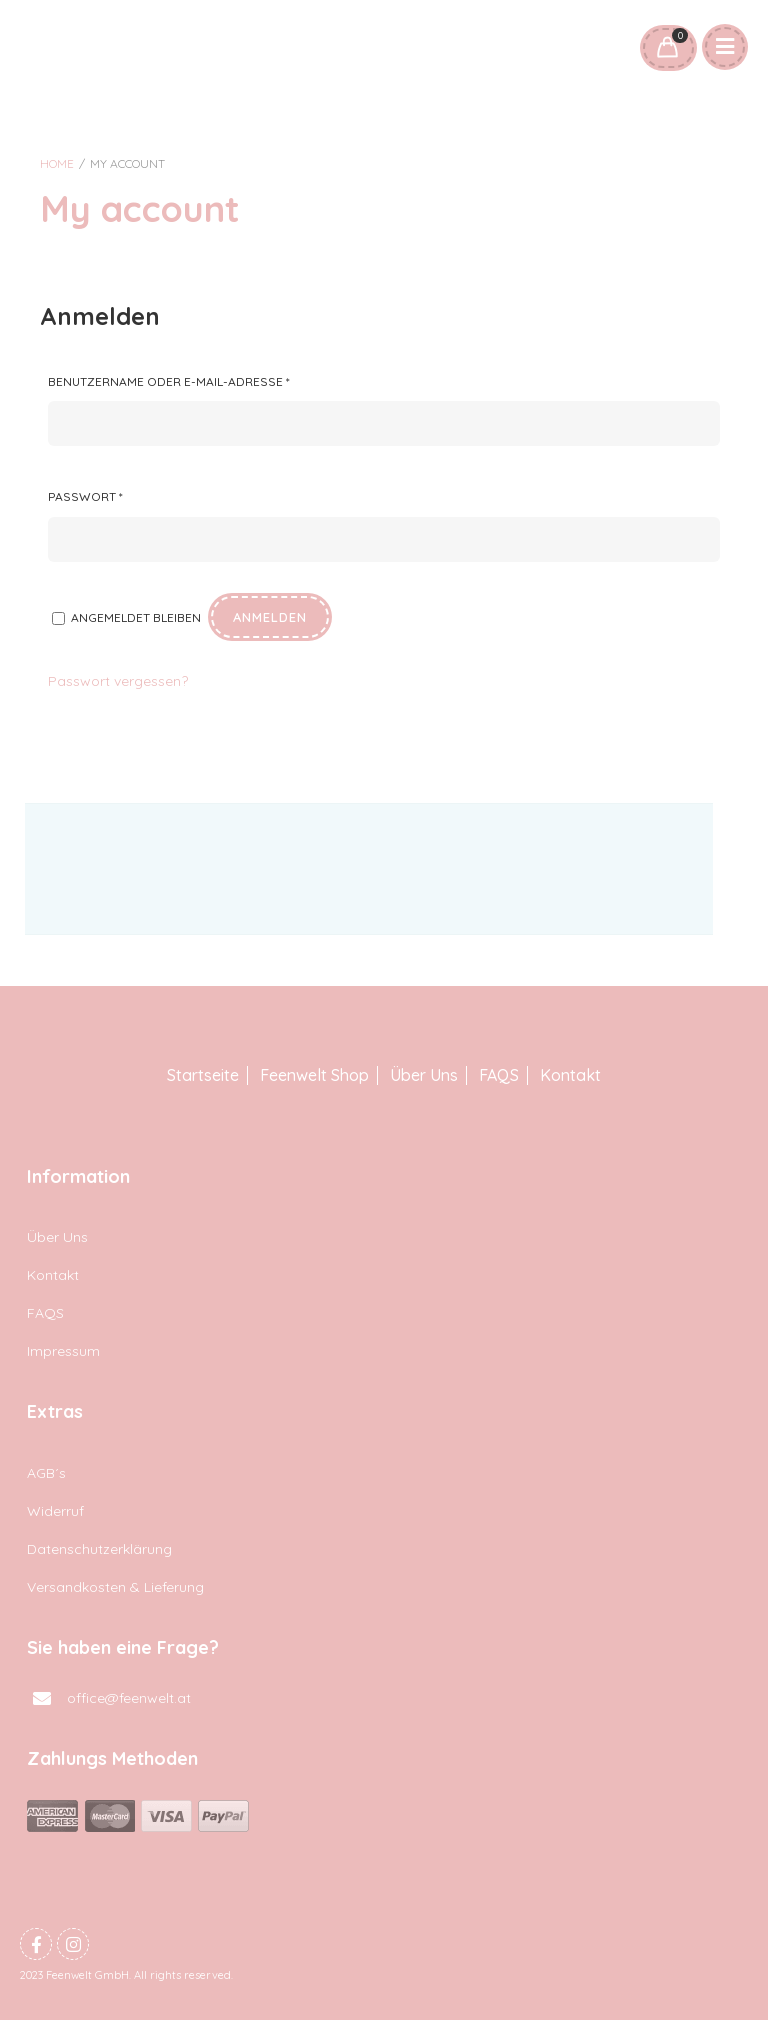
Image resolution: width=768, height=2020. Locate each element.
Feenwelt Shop (314, 1075)
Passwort (85, 496)
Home (57, 163)
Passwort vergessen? (118, 681)
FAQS (499, 1075)
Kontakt (570, 1075)
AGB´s (46, 1473)
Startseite (203, 1075)
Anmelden (270, 617)
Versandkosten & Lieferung (115, 1587)
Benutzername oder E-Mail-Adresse (169, 381)
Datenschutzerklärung (99, 1549)
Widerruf (55, 1511)
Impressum (63, 1351)
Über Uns (424, 1075)
